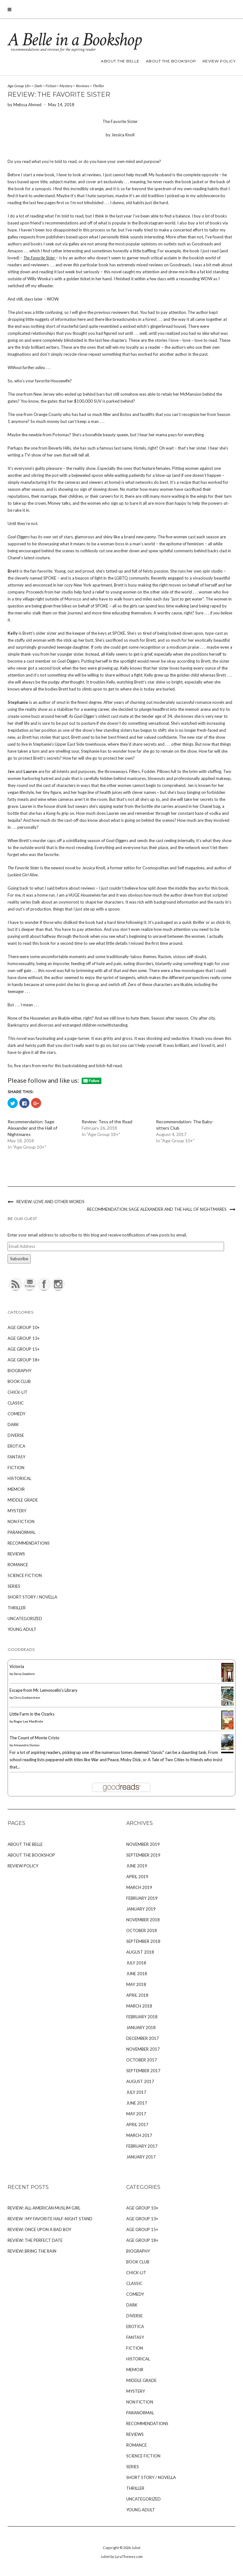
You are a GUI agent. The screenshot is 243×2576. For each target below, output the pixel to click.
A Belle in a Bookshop (74, 39)
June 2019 (136, 1865)
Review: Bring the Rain (32, 2251)
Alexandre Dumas (27, 1745)
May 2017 (136, 2113)
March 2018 (139, 2005)
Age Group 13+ (24, 1338)
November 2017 (143, 2049)
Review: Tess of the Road (107, 1121)
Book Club (19, 1381)
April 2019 (137, 1876)
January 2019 (141, 1908)
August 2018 (140, 1952)
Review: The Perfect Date (35, 2240)
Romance (18, 1564)
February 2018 (142, 2016)
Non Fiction (21, 1521)
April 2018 (137, 1995)
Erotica (16, 1446)
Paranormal (21, 1532)
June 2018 (136, 1973)
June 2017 (136, 2103)
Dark (38, 85)
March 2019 (139, 1887)
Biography (19, 1370)
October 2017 (141, 2059)
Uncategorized (25, 1618)
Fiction (51, 85)
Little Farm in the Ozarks (31, 1713)
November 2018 (143, 1919)
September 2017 (143, 2070)
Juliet (135, 2548)
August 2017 (140, 2081)
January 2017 (141, 2156)
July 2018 (136, 1962)
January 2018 (141, 2027)
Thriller (98, 85)
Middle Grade (23, 1499)
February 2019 (142, 1898)
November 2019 (143, 1844)
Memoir (16, 1489)
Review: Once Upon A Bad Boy (39, 2229)
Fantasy (16, 1456)
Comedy (16, 1413)
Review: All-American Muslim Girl (44, 2207)
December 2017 (142, 2038)
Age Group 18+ (19, 85)
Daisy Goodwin (24, 1674)
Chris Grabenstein (27, 1697)
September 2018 (143, 1941)
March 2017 (139, 2135)
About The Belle (120, 61)
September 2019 (143, 1855)
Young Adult (22, 1629)
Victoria (16, 1666)
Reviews (82, 85)
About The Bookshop (171, 61)
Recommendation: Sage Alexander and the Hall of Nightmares (32, 1128)
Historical (19, 1478)
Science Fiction (25, 1575)
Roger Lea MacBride (28, 1721)
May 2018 (136, 1984)
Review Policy (219, 61)
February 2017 (142, 2146)
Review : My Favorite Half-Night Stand (50, 2218)
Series (14, 1586)
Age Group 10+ (24, 1327)
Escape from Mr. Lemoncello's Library (43, 1690)
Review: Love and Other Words (50, 1201)
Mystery (65, 85)
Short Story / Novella (32, 1596)
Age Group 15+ (24, 1349)
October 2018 (141, 1930)
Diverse (16, 1435)
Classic (16, 1402)
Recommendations (29, 1543)
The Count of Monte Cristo (34, 1737)
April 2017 (137, 2124)
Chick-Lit (18, 1392)
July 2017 (136, 2092)
